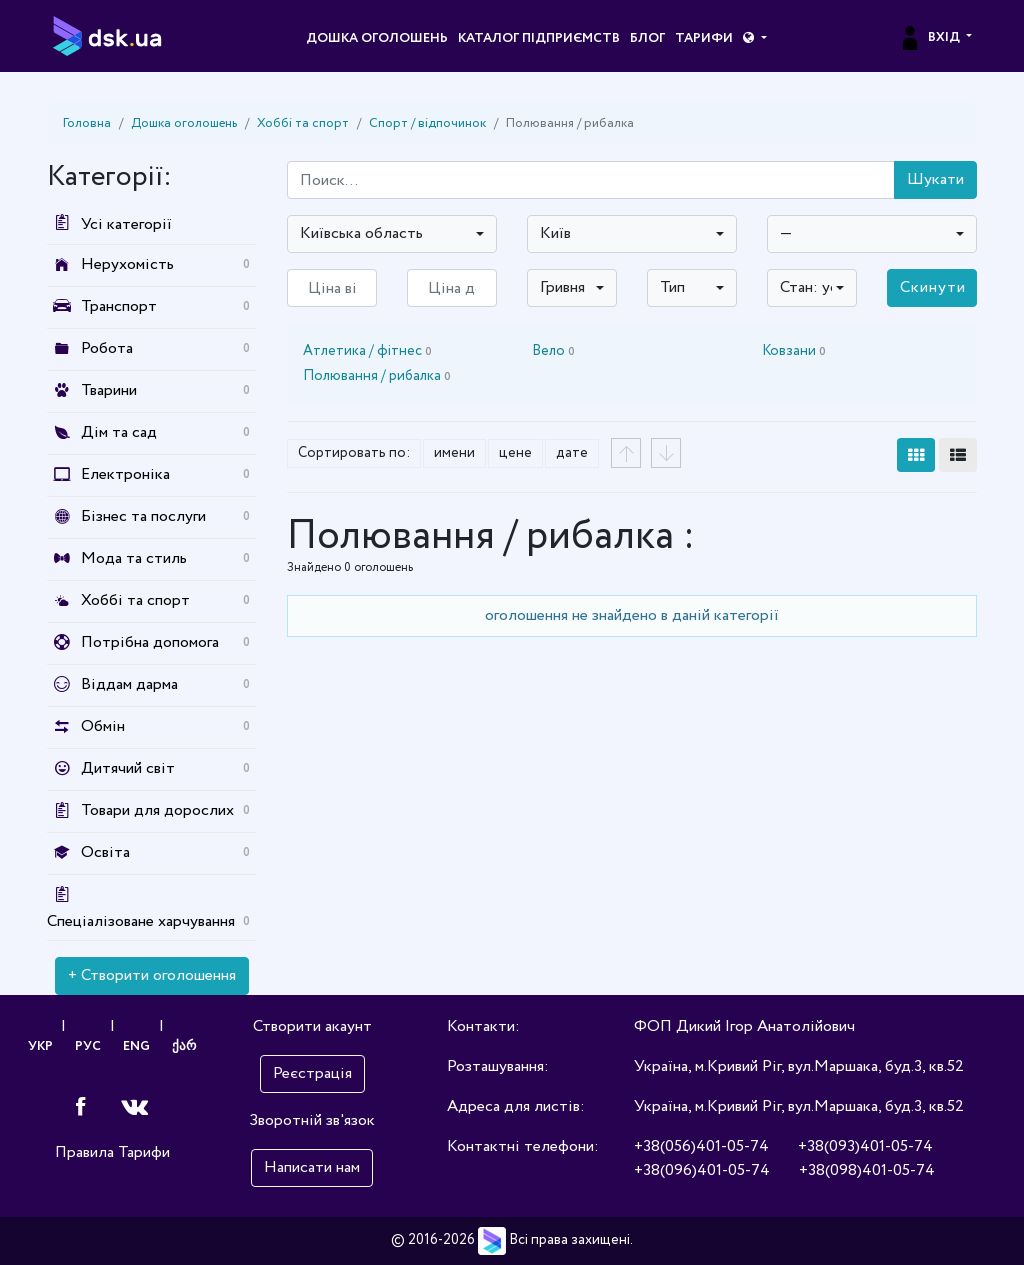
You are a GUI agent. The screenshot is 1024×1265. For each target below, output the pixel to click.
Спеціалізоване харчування (141, 921)
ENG (137, 1048)
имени (454, 453)
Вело (553, 351)
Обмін (103, 726)
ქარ (186, 1048)
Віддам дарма (129, 684)
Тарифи (704, 38)
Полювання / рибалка (377, 376)
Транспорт (119, 306)
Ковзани (794, 351)
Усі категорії (109, 224)
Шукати (935, 179)
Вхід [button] (930, 38)
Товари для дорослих (157, 810)
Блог (647, 38)
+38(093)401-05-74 (865, 1146)
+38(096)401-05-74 (702, 1170)
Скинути (933, 287)
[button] (754, 39)
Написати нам (312, 1167)
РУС (88, 1048)
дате (572, 453)
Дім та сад (119, 432)
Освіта (105, 852)
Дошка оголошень (377, 38)
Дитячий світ (128, 768)
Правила (84, 1156)
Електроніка (125, 474)
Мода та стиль (134, 558)
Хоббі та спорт (303, 123)
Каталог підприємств (539, 38)
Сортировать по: (354, 453)
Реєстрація (312, 1073)
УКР (39, 1048)
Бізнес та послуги (143, 516)
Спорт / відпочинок (427, 123)
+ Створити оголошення (152, 975)
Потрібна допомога (150, 642)
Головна (87, 123)
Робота (107, 348)
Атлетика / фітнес (367, 351)
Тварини (109, 390)
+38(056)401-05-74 (701, 1146)
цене (515, 453)
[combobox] (392, 234)
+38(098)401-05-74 (867, 1170)
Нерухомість (127, 264)
